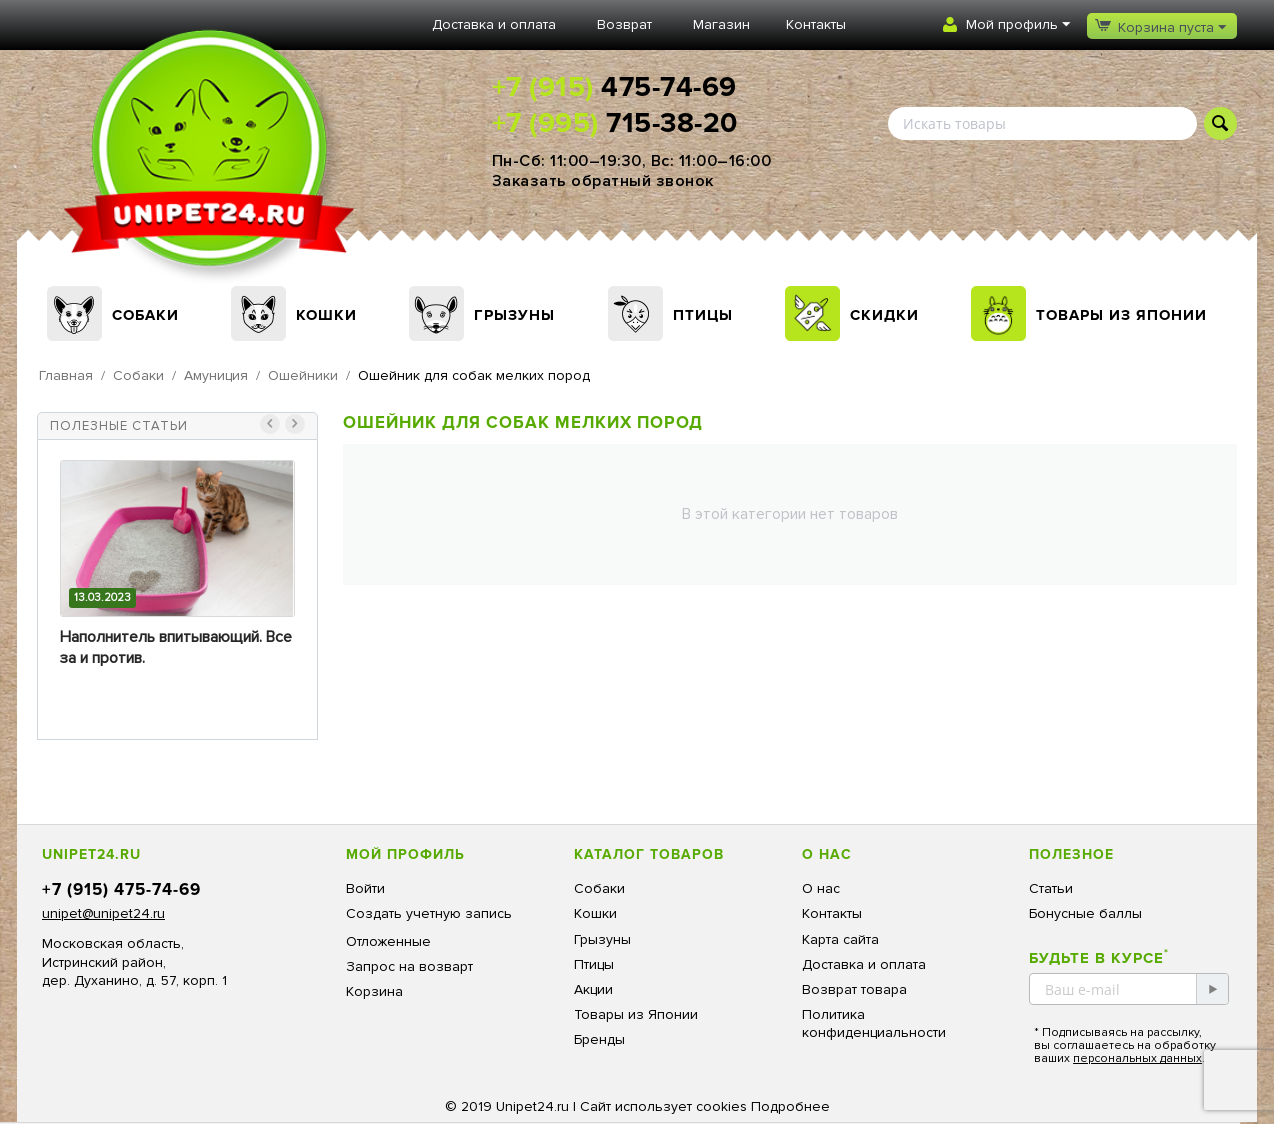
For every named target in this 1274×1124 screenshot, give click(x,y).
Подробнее (790, 1106)
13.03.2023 (102, 597)
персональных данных (1137, 1058)
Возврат (624, 24)
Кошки (326, 315)
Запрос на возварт (409, 966)
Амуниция (216, 375)
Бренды (599, 1039)
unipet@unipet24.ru (103, 913)
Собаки (145, 315)
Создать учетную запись (429, 913)
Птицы (703, 315)
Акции (593, 989)
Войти (365, 888)
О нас (821, 888)
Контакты (816, 24)
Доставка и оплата (494, 24)
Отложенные (388, 941)
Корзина (374, 991)
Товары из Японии (1121, 315)
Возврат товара (854, 989)
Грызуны (514, 315)
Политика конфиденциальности (874, 1023)
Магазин (721, 24)
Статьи (1051, 888)
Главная (66, 375)
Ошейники (303, 375)
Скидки (884, 315)
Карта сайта (840, 939)
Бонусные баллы (1085, 913)
